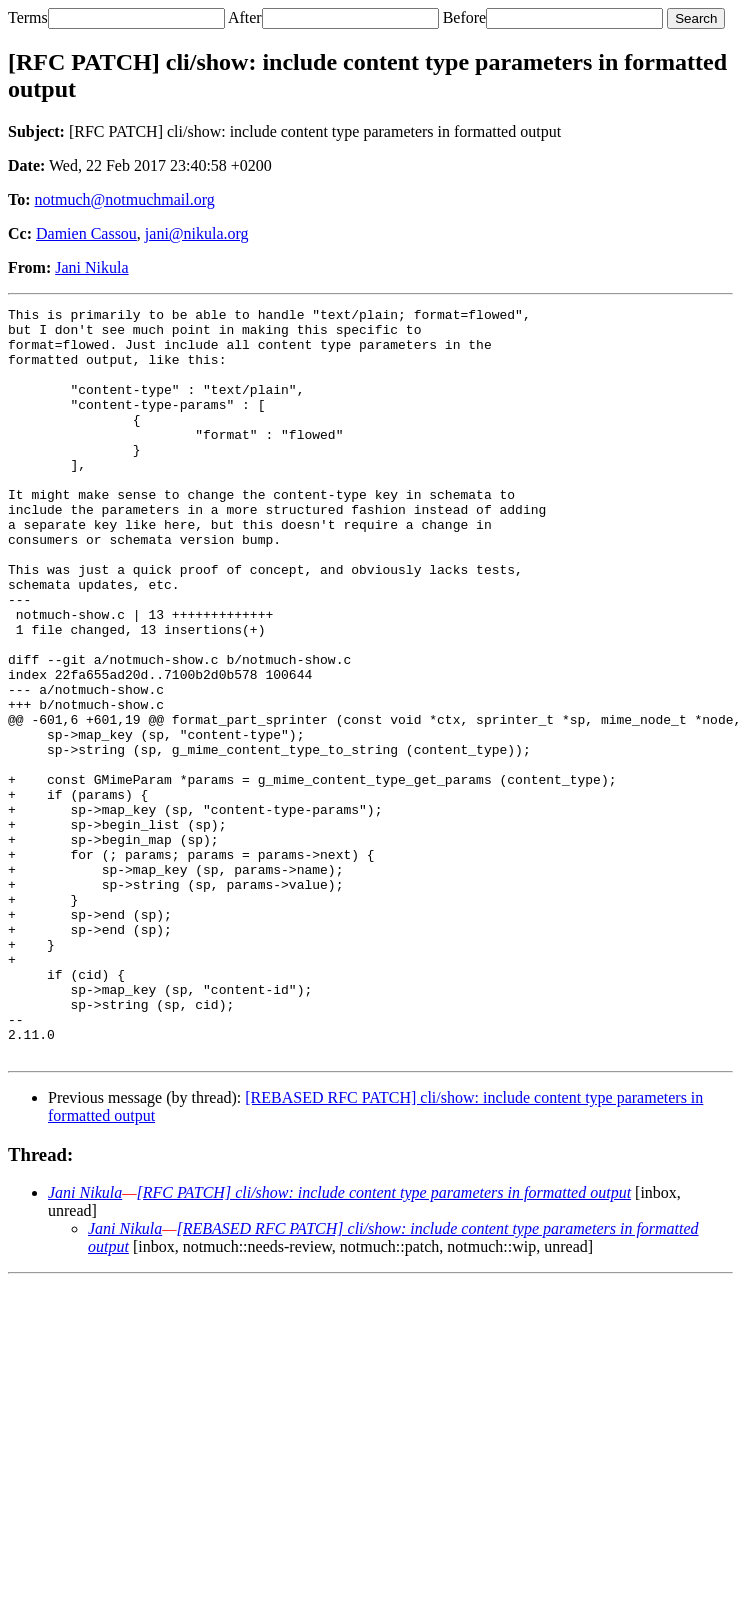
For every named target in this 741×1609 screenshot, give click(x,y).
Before (465, 17)
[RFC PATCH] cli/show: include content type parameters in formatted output (383, 1342)
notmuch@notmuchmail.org (125, 199)
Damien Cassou (86, 233)
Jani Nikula (91, 267)
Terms (28, 17)
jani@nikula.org (197, 233)
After (245, 17)
